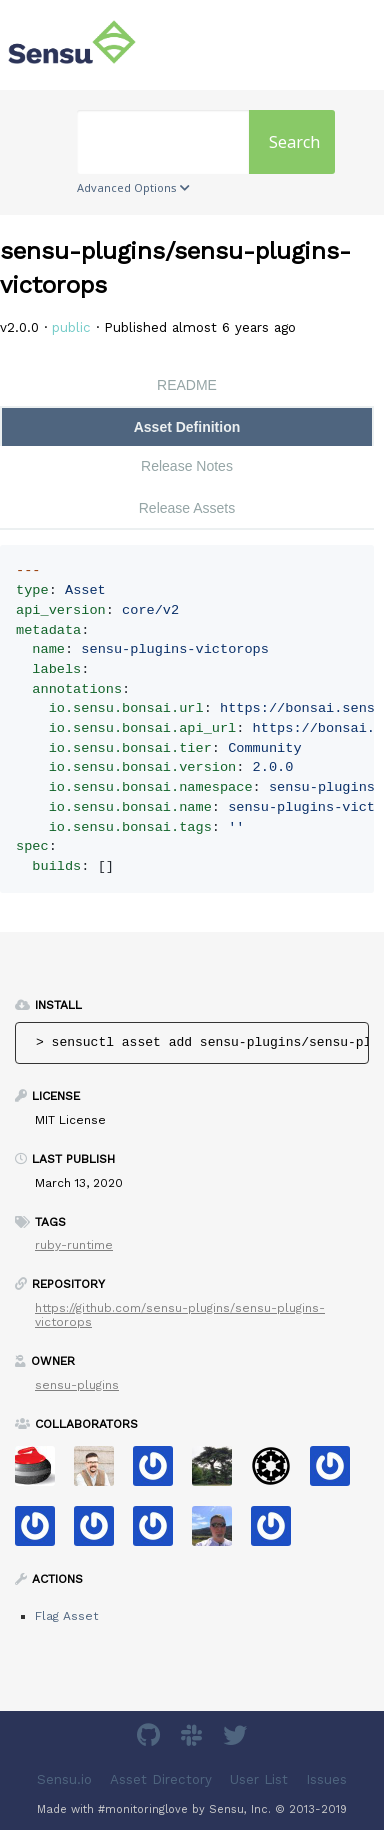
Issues (326, 1779)
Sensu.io (64, 1779)
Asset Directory (161, 1779)
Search (294, 142)
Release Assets (187, 508)
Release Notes (187, 466)
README (187, 385)
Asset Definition (187, 427)
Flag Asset (66, 1616)
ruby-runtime (74, 1245)
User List (259, 1779)
